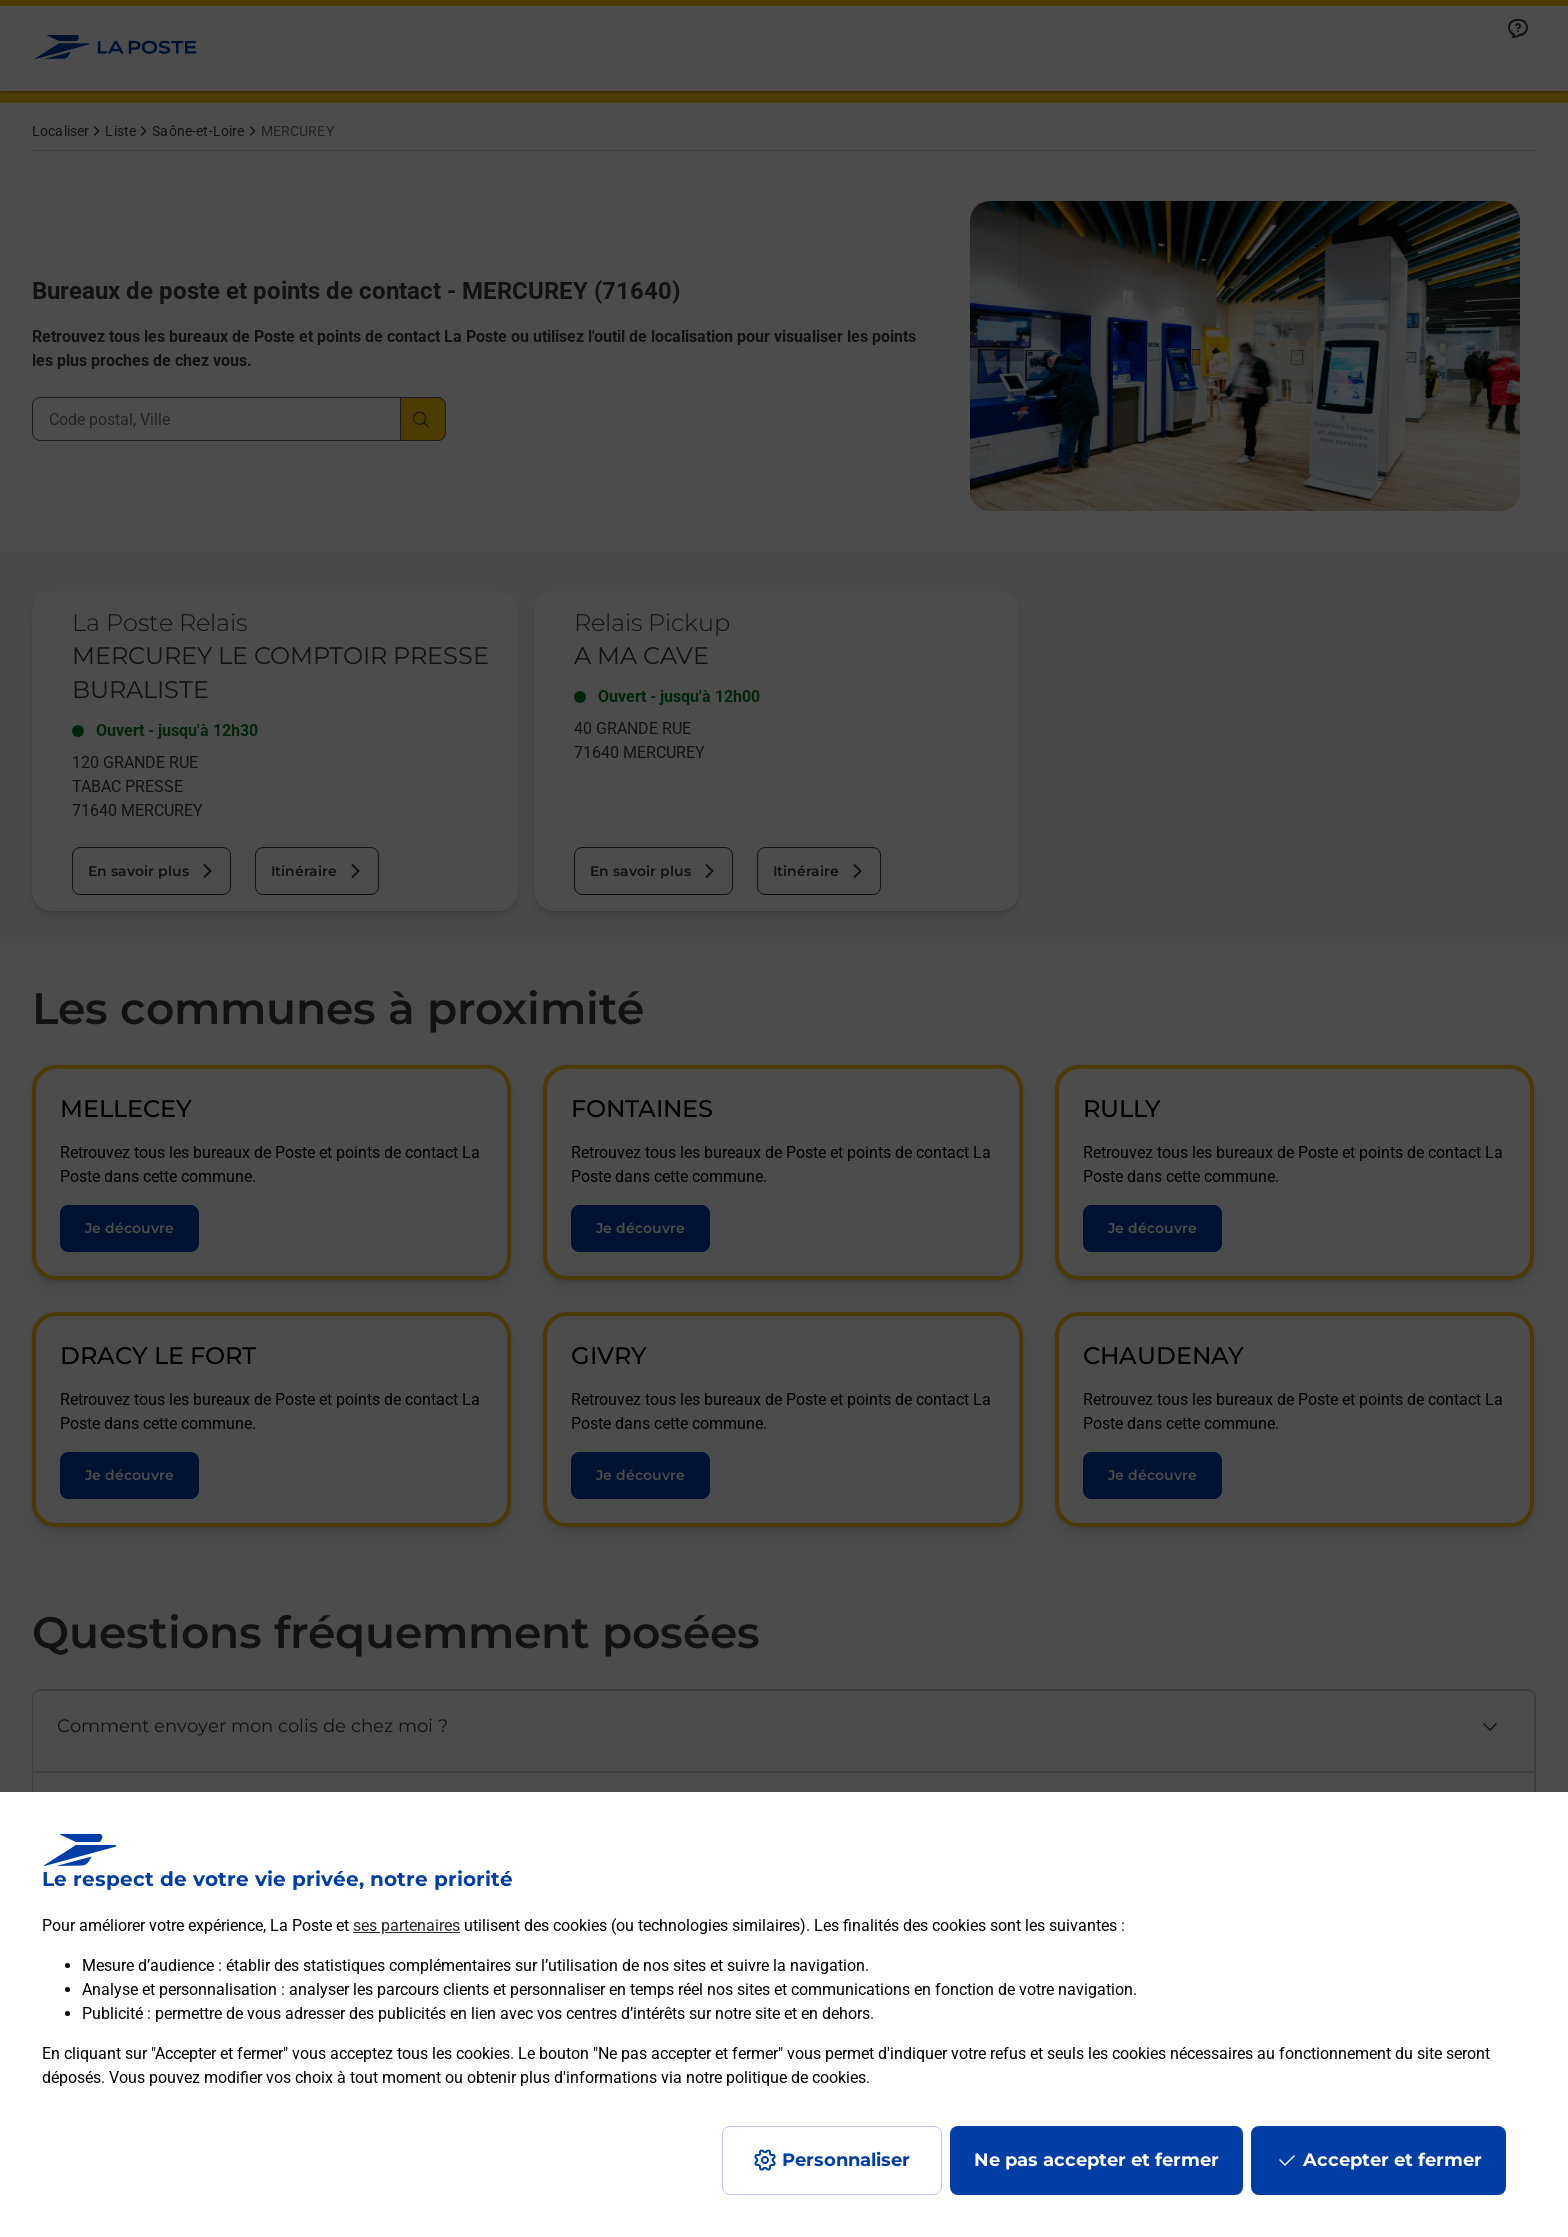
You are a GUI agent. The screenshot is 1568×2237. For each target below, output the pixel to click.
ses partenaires (406, 1925)
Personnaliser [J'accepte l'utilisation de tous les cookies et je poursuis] (846, 2160)
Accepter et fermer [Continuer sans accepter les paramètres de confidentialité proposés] (1392, 2160)
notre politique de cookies (776, 2077)
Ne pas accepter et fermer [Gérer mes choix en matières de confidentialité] (1096, 2160)
